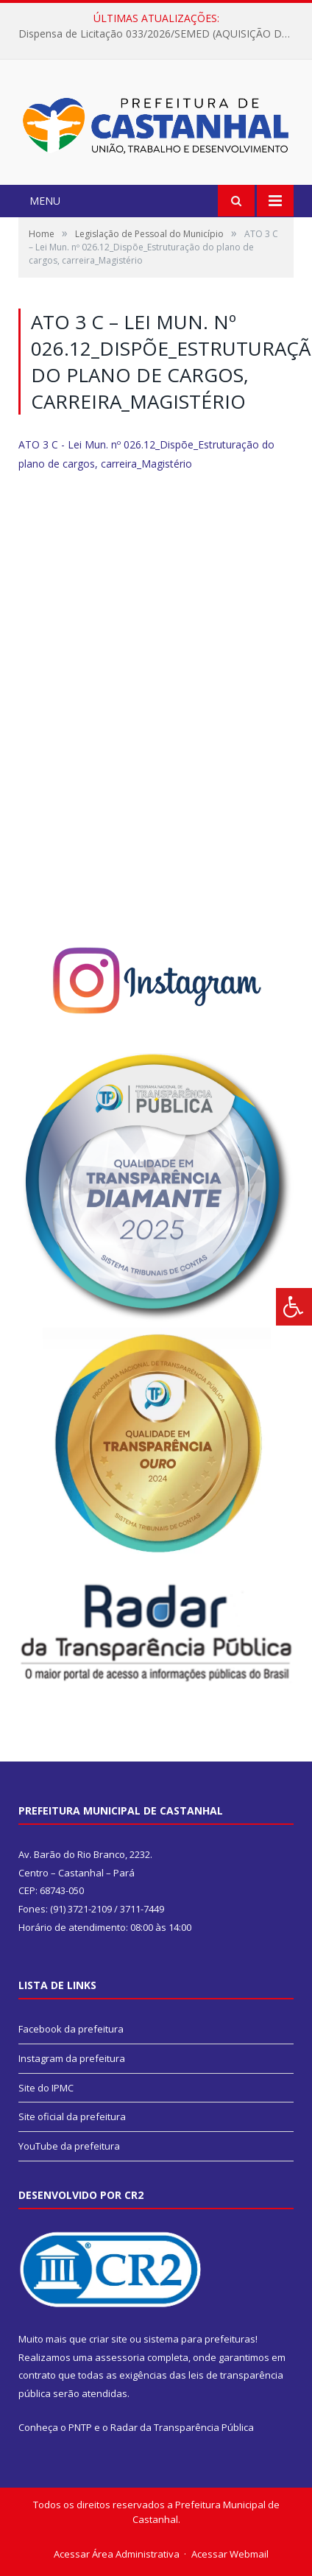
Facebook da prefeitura (71, 2028)
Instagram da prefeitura (71, 2058)
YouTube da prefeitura (69, 2146)
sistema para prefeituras (199, 2339)
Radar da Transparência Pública (182, 2427)
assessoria (120, 2357)
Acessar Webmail (230, 2554)
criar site (108, 2339)
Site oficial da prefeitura (72, 2116)
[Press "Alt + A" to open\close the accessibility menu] (294, 1307)
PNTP (80, 2427)
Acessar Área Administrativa (117, 2554)
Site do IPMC (46, 2087)
